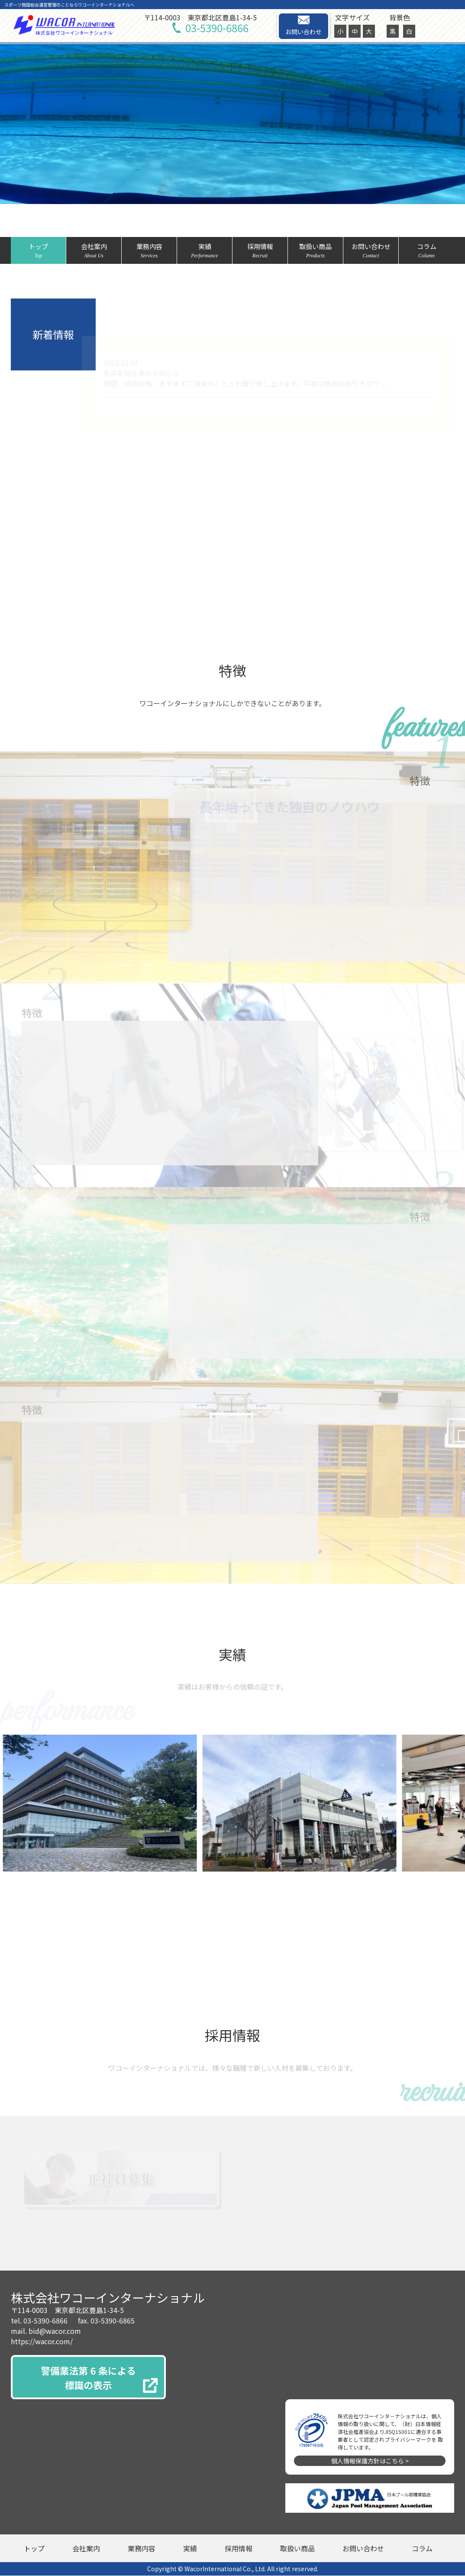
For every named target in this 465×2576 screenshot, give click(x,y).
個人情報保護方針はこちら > (370, 2461)
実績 (204, 251)
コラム (426, 251)
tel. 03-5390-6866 (39, 2321)
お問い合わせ (303, 26)
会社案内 (93, 251)
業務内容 (149, 251)
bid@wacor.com (55, 2331)
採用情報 (260, 251)
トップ (38, 251)
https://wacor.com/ (42, 2341)
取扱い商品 (315, 251)
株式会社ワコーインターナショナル (108, 2298)
